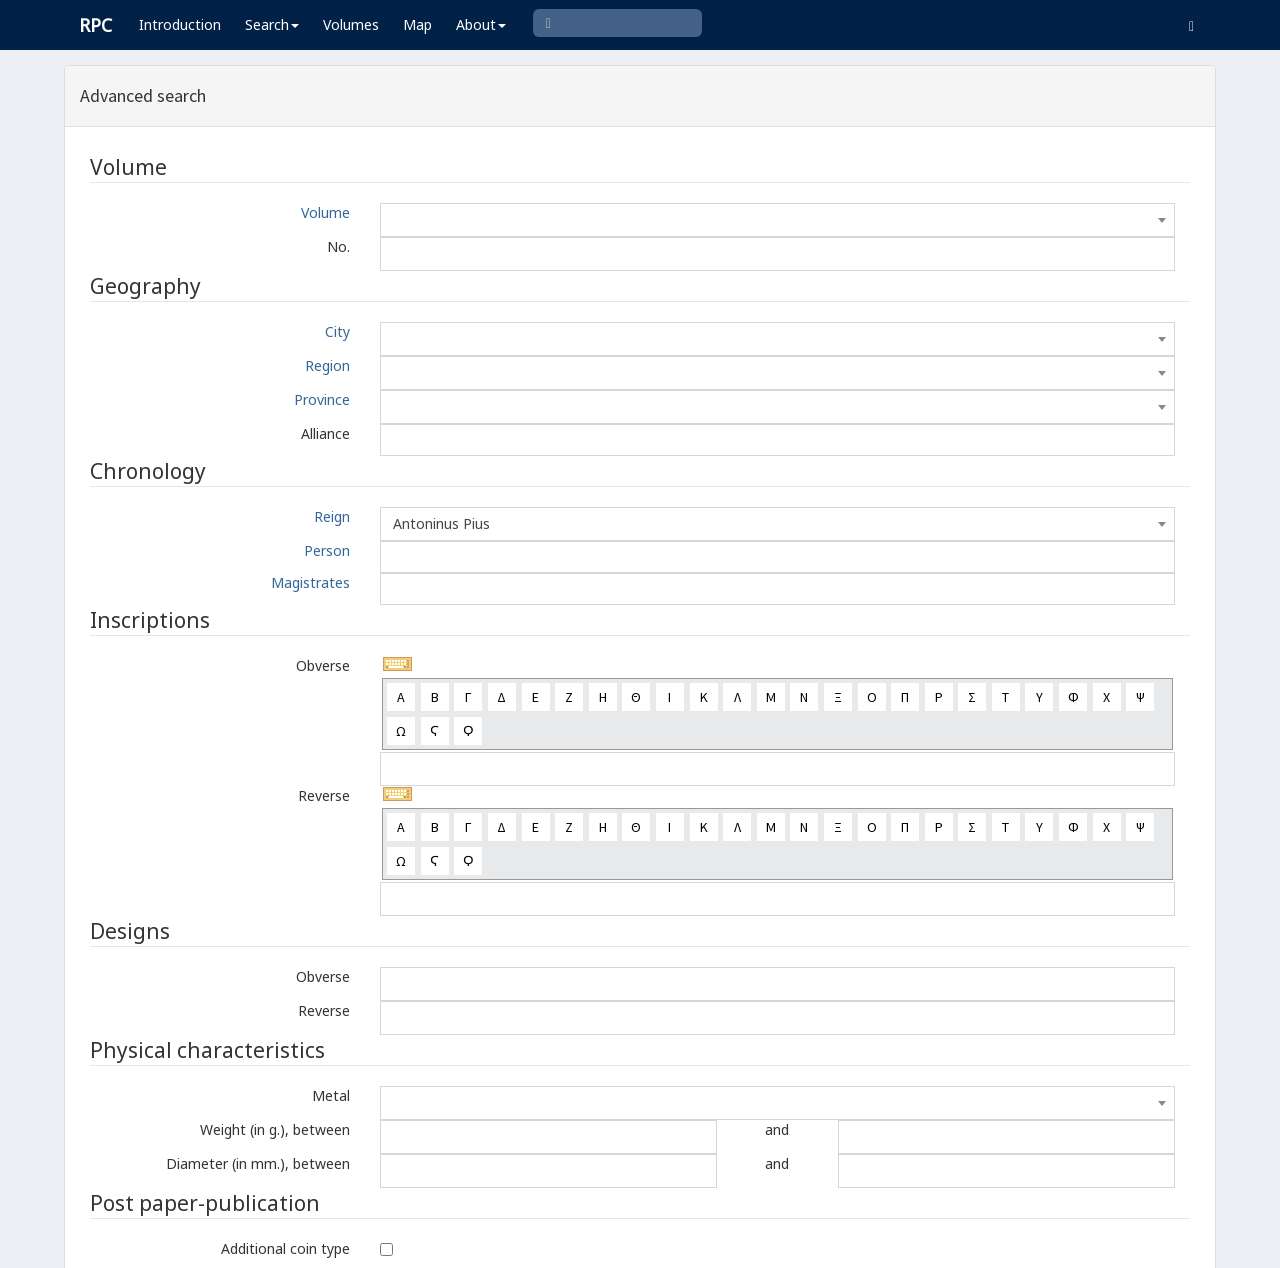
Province (322, 399)
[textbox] (777, 220)
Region (327, 365)
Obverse (323, 665)
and (777, 1129)
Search (272, 24)
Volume (325, 212)
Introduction (180, 24)
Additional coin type (285, 1248)
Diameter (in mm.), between (258, 1163)
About (481, 24)
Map (417, 24)
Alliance (325, 433)
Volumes (351, 24)
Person (327, 550)
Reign (332, 516)
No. (338, 246)
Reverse (324, 795)
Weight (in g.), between (275, 1129)
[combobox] (777, 220)
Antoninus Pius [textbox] (441, 523)
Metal (331, 1095)
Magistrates (310, 582)
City (337, 331)
